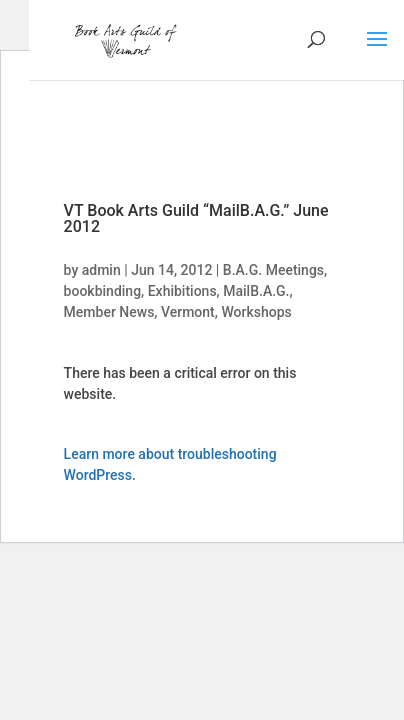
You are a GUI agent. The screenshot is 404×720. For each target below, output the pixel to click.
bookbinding (102, 291)
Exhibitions (182, 291)
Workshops (256, 312)
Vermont (188, 312)
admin (101, 270)
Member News (109, 312)
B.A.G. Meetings (273, 270)
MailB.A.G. (256, 291)
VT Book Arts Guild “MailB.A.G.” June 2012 (196, 218)
